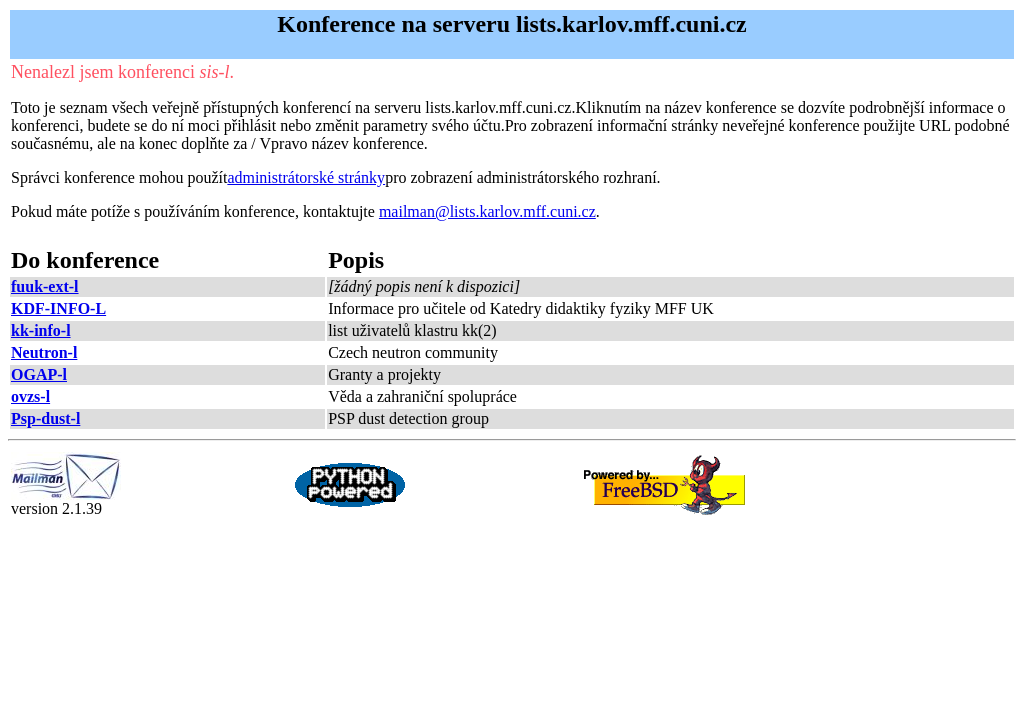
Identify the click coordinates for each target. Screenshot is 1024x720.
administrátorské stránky (306, 177)
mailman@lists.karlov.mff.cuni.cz (487, 211)
